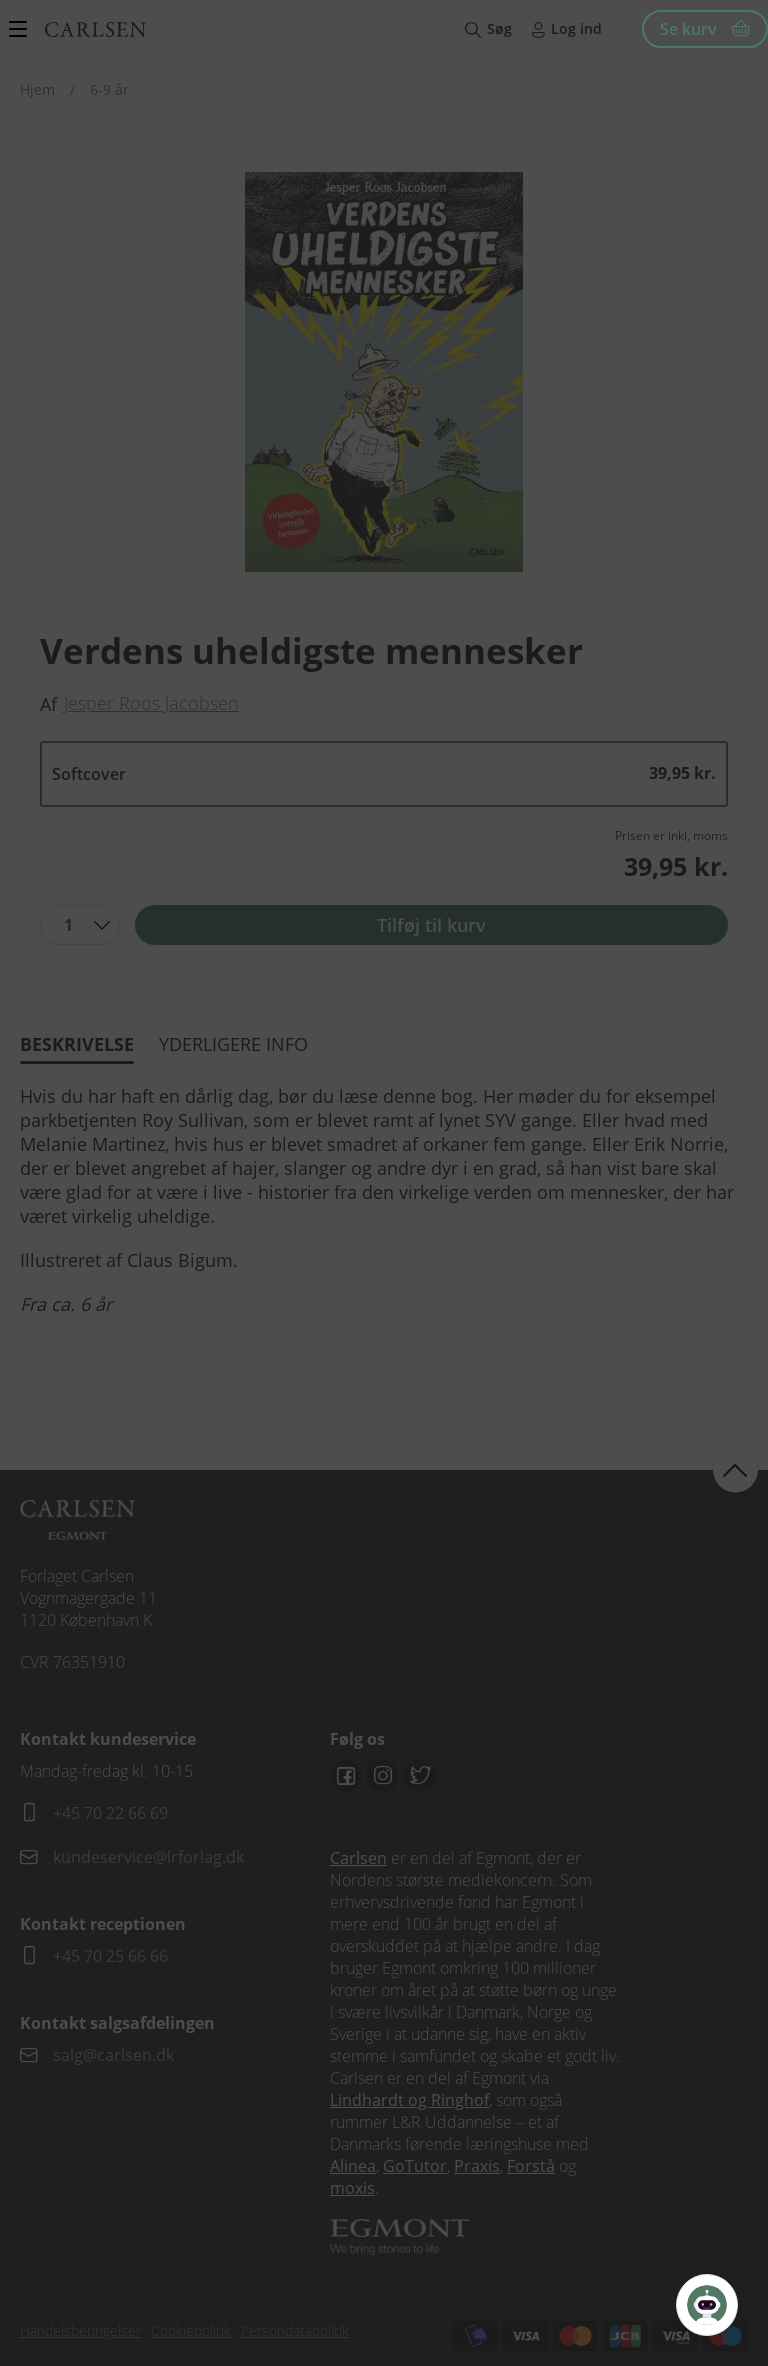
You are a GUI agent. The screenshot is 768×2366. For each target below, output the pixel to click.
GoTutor (415, 2166)
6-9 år (109, 89)
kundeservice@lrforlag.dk (148, 1857)
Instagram (383, 1776)
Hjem (37, 89)
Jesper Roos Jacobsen (151, 703)
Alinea (353, 2166)
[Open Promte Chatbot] (707, 2305)
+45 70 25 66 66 (110, 1956)
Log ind (576, 28)
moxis (352, 2188)
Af (48, 704)
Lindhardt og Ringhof (409, 2100)
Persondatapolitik (295, 2330)
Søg (499, 28)
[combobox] (80, 925)
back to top (735, 1469)
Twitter (420, 1776)
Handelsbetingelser (80, 2330)
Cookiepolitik (191, 2330)
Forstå (531, 2166)
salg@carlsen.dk (115, 2055)
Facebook (346, 1776)
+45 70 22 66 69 (110, 1813)
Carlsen (358, 1858)
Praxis (477, 2166)
